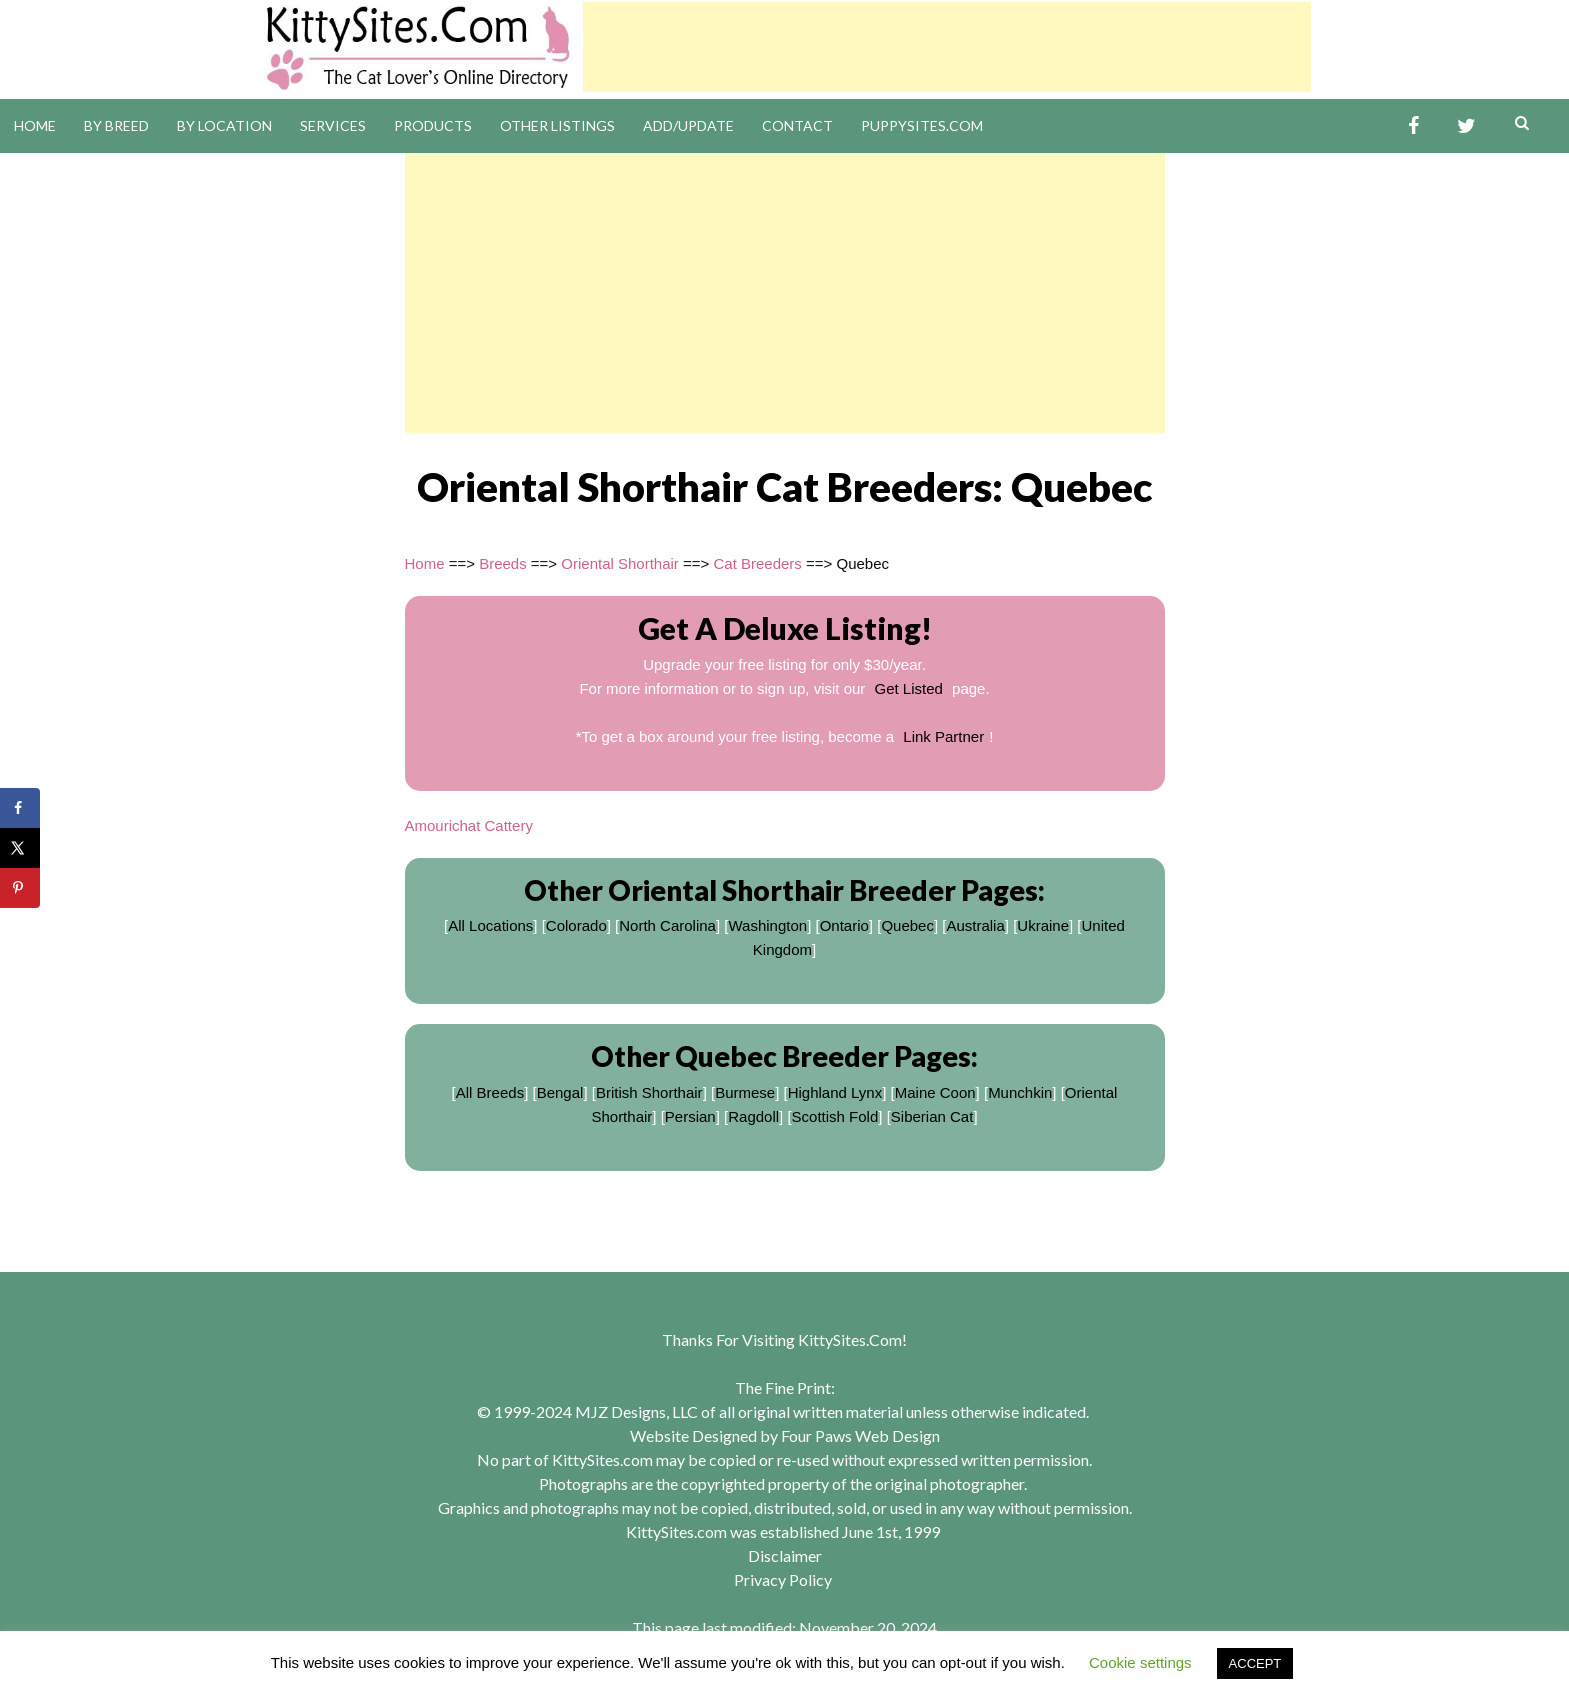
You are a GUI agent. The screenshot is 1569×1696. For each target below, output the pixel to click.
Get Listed (909, 688)
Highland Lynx (835, 1092)
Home (35, 125)
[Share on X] (20, 848)
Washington (767, 925)
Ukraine (1043, 925)
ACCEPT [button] (1255, 1663)
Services (333, 125)
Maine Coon (935, 1092)
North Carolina (667, 925)
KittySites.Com (850, 1339)
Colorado (576, 925)
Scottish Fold (835, 1116)
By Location (224, 125)
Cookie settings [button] (1140, 1662)
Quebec (907, 925)
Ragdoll (753, 1116)
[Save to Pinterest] (20, 888)
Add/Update (688, 125)
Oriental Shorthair (620, 563)
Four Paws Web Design (860, 1435)
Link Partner (943, 736)
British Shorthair (649, 1092)
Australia (975, 925)
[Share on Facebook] (20, 808)
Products (433, 125)
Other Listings (557, 125)
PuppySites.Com (922, 125)
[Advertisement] (947, 47)
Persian (690, 1116)
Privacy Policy (783, 1579)
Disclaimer (785, 1555)
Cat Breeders (757, 563)
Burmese (745, 1092)
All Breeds (490, 1092)
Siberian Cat (932, 1116)
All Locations (490, 925)
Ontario (844, 925)
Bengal (560, 1092)
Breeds (503, 563)
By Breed (116, 125)
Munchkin (1020, 1092)
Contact (797, 125)
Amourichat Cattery (469, 825)
